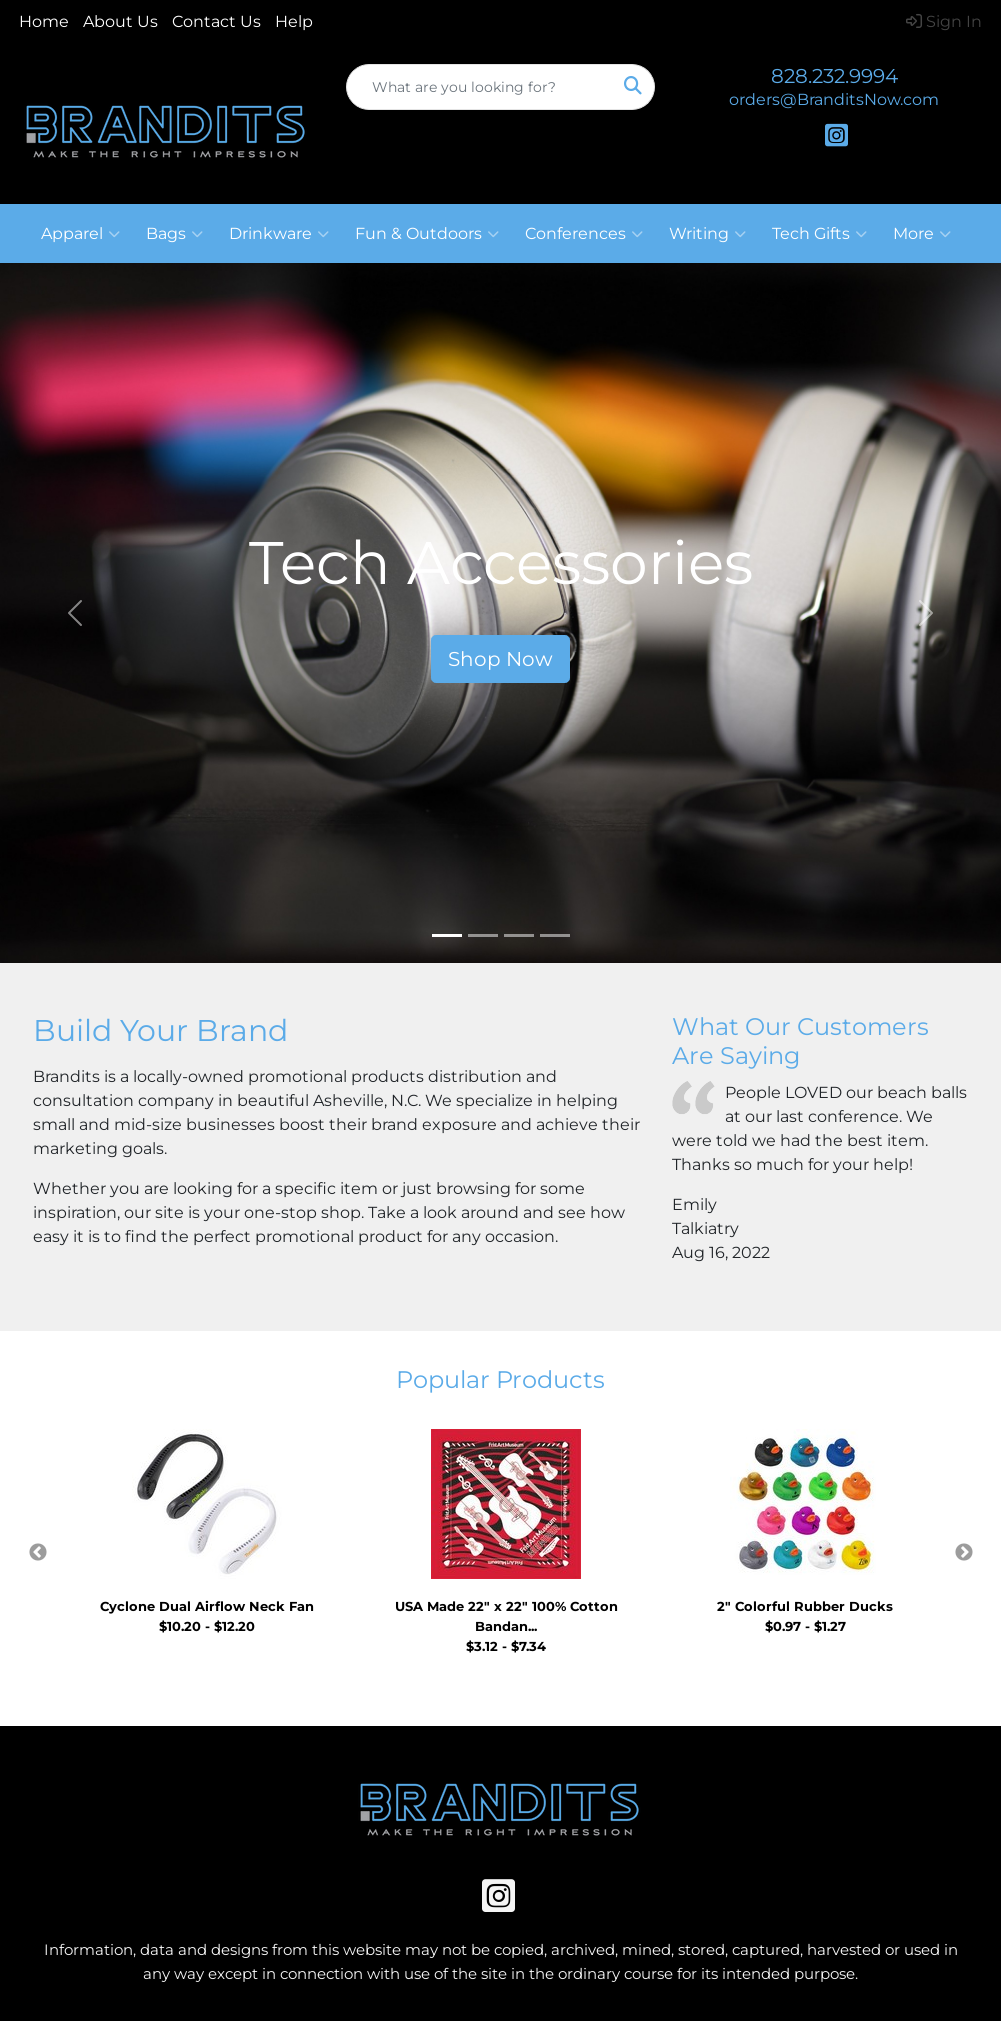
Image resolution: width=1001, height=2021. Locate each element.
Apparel (80, 234)
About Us (120, 21)
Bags (174, 234)
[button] (75, 613)
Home (44, 21)
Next (964, 1553)
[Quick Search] (480, 87)
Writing (707, 234)
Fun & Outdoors (427, 234)
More (922, 234)
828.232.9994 (834, 76)
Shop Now (500, 659)
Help (294, 21)
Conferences (584, 234)
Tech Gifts (819, 234)
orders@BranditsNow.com (834, 99)
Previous (38, 1553)
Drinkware (279, 234)
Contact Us (216, 21)
